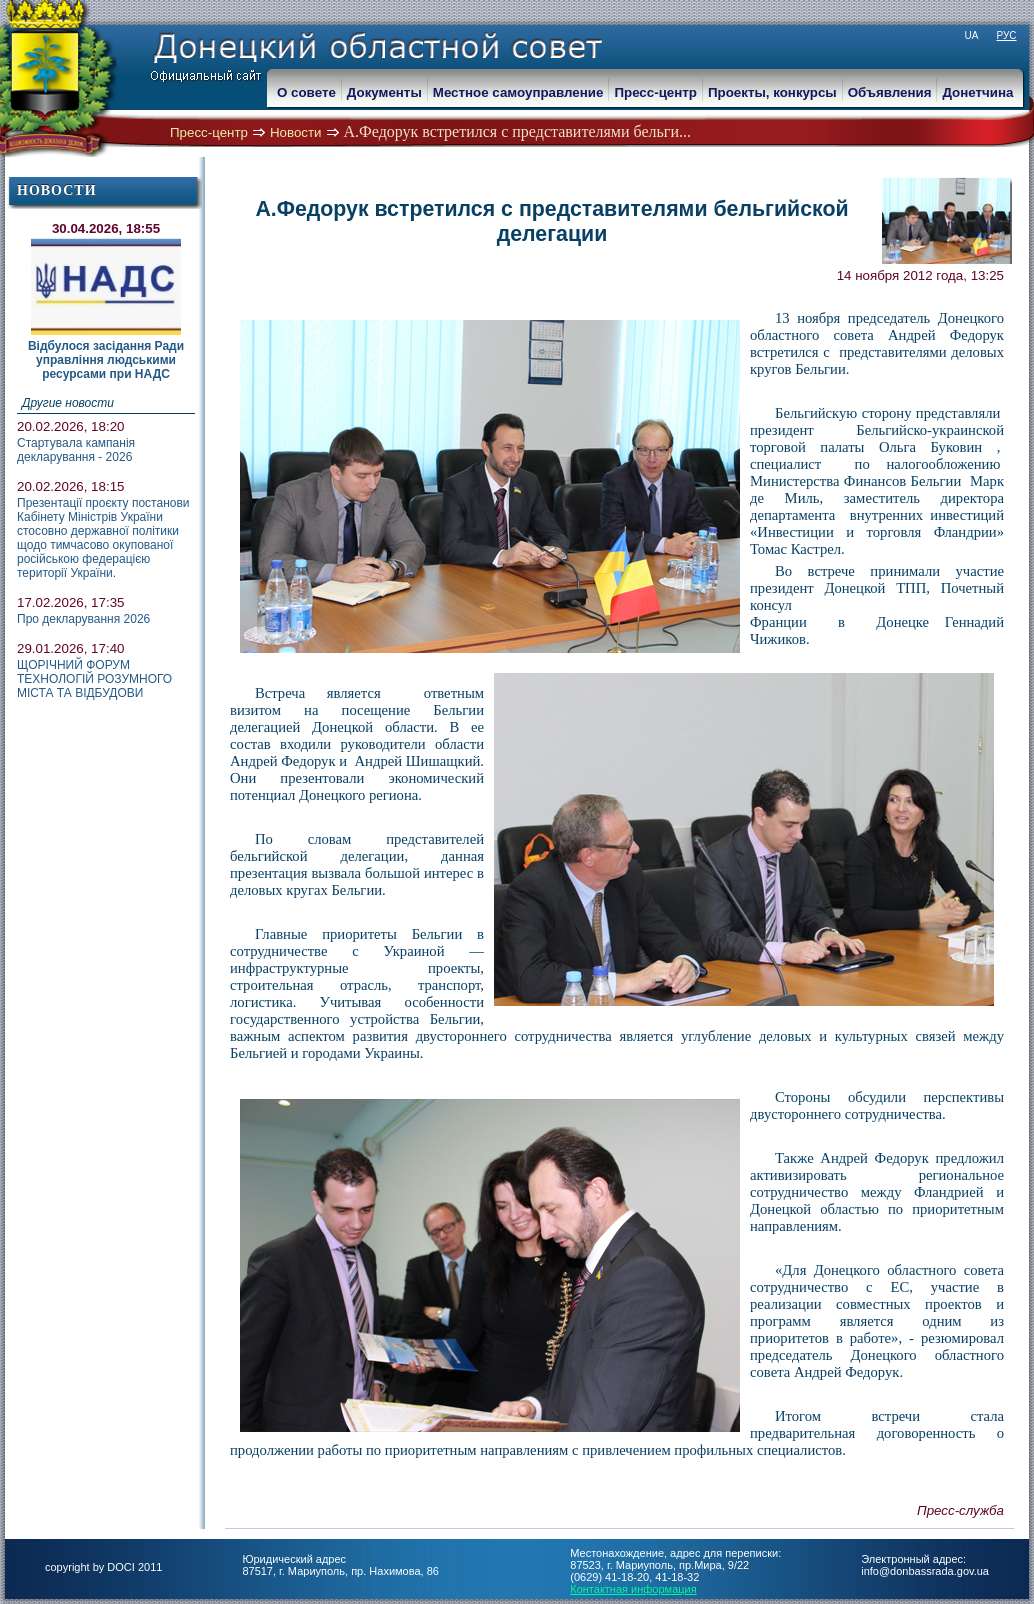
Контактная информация (633, 1589)
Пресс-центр (209, 132)
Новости (296, 132)
